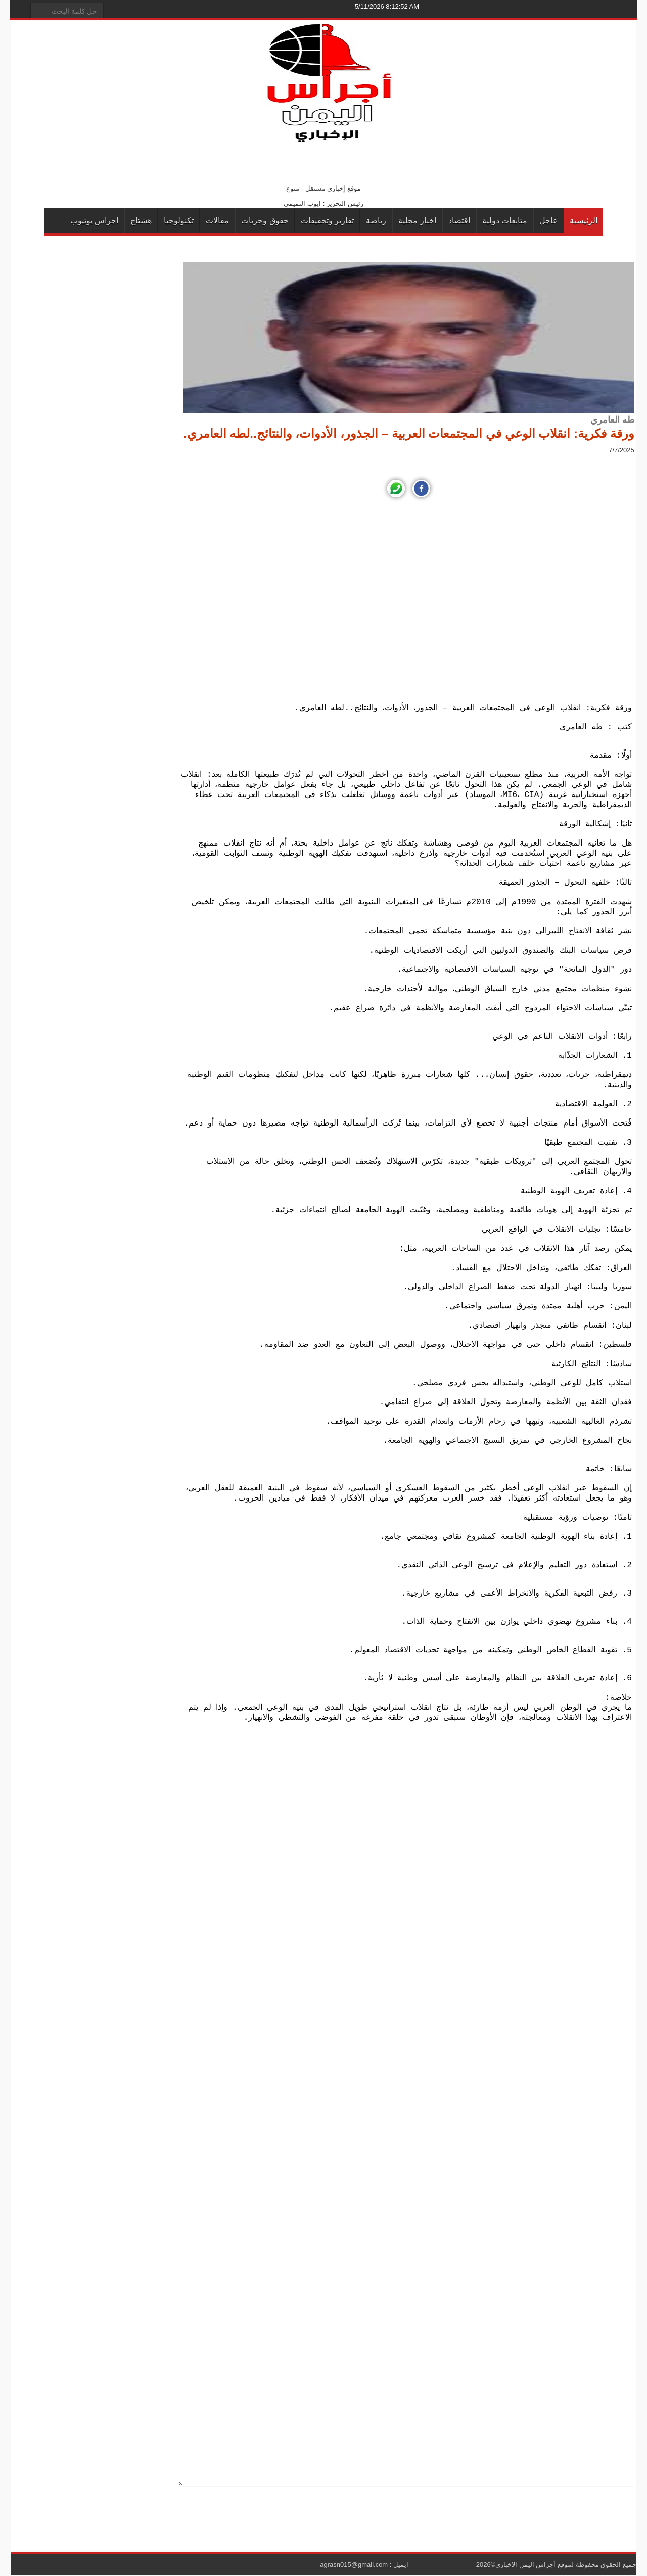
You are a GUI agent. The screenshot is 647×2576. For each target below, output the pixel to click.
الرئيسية (583, 220)
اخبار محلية (417, 220)
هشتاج (141, 220)
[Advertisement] (408, 602)
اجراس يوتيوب (94, 220)
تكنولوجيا (179, 220)
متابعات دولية (504, 220)
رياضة (376, 220)
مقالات (217, 220)
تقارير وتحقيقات (327, 220)
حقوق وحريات (264, 220)
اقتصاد (459, 220)
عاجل (548, 220)
